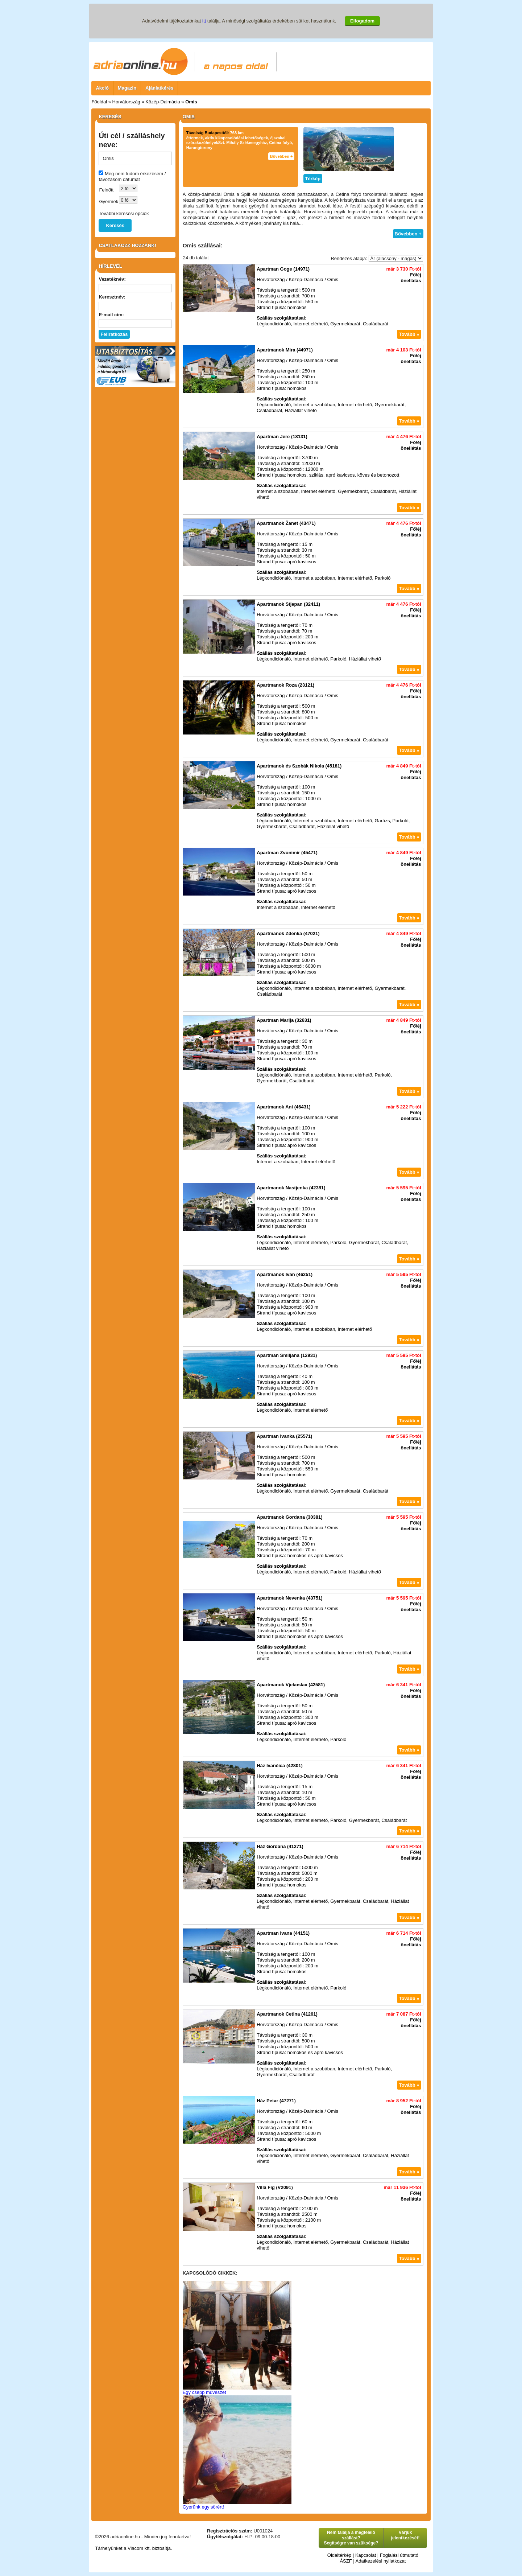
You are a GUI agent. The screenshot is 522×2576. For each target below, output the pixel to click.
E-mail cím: (111, 314)
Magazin (127, 88)
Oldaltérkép (339, 2555)
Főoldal (99, 101)
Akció (102, 88)
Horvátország (126, 101)
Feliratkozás (114, 334)
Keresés (115, 225)
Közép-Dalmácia (162, 101)
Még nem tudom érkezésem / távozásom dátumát (132, 176)
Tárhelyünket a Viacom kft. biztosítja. (133, 2548)
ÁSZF (346, 2561)
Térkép (313, 178)
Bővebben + (281, 156)
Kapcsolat (365, 2555)
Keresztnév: (112, 297)
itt (204, 21)
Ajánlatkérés (159, 88)
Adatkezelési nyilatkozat (381, 2561)
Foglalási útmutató (399, 2555)
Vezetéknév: (112, 279)
